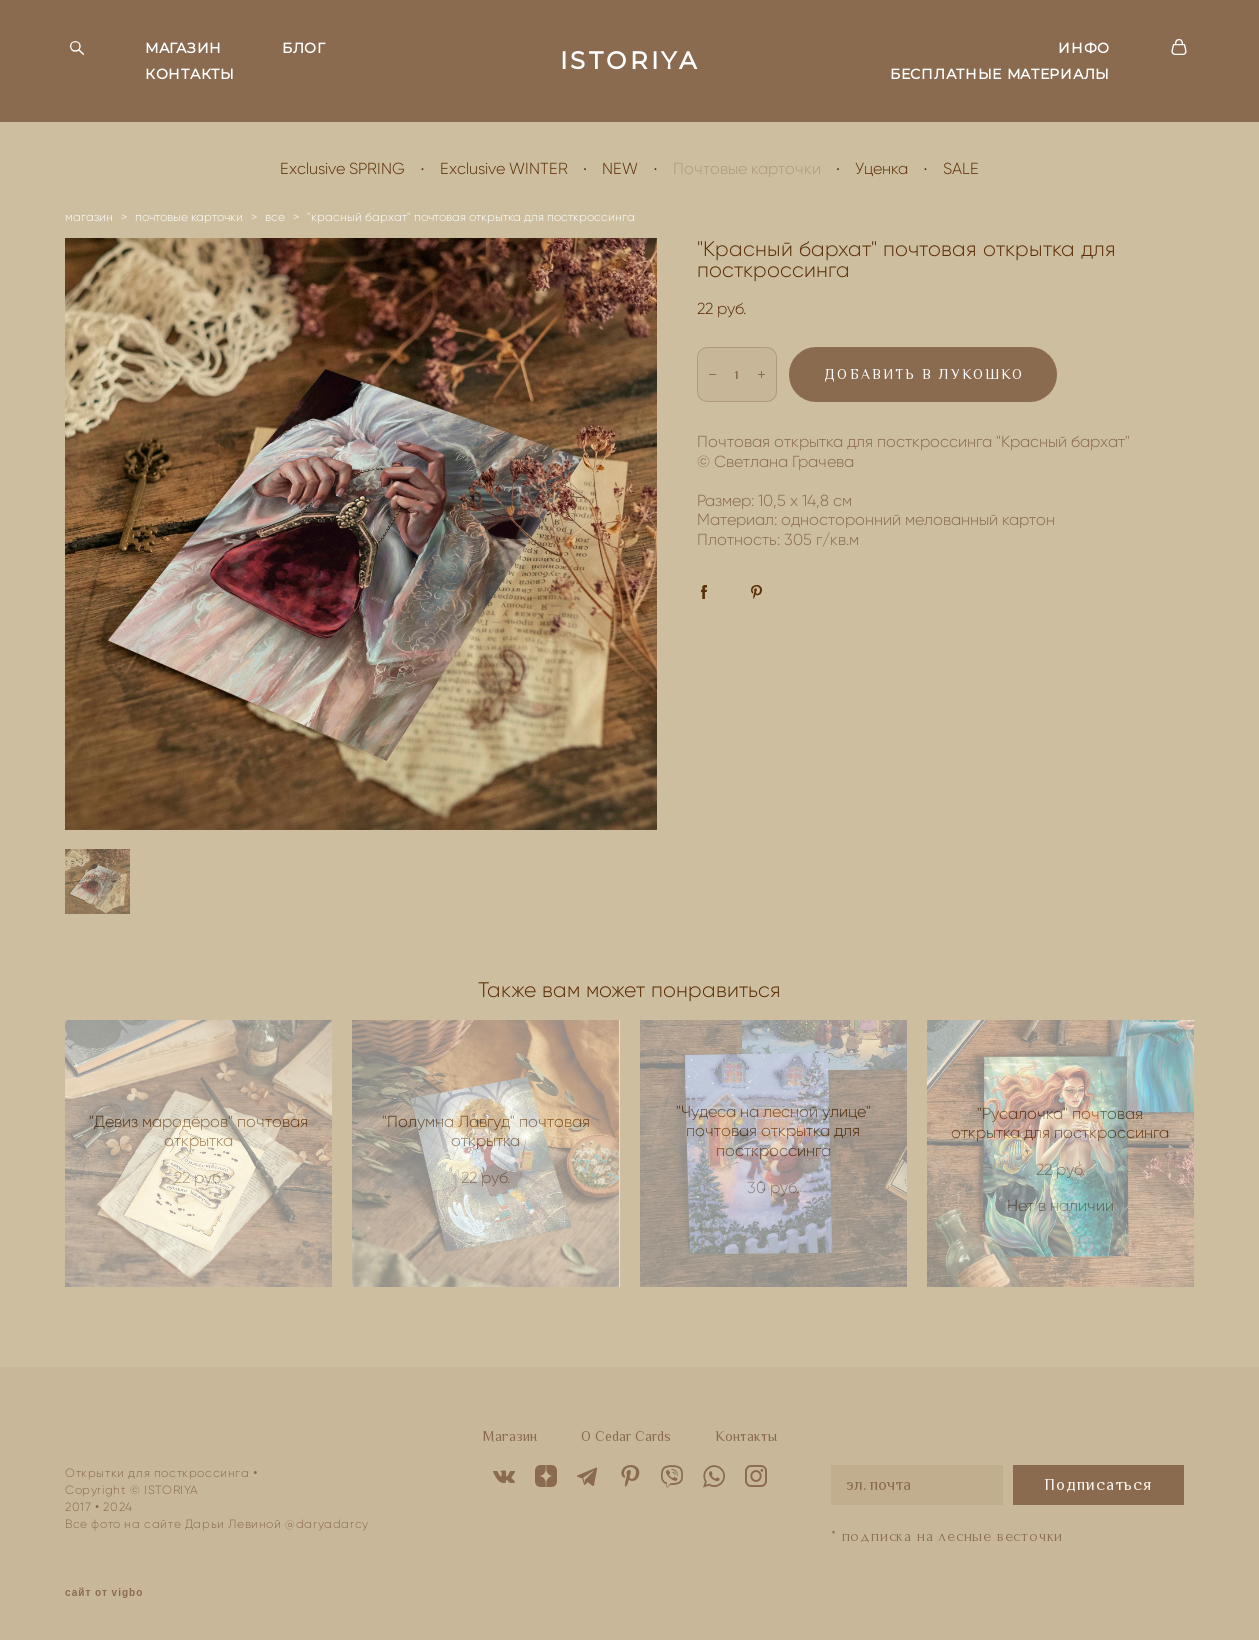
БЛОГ (304, 48)
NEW (620, 168)
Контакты (746, 1436)
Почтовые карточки (747, 168)
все (275, 216)
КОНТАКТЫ (190, 74)
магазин (89, 216)
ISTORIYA (630, 61)
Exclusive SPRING (342, 168)
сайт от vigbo (104, 1593)
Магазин (510, 1436)
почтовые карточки (189, 216)
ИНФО (1084, 48)
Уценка (881, 168)
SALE (961, 168)
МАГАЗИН (183, 48)
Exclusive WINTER (504, 168)
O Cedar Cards (626, 1436)
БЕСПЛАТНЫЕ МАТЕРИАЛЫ (1000, 74)
